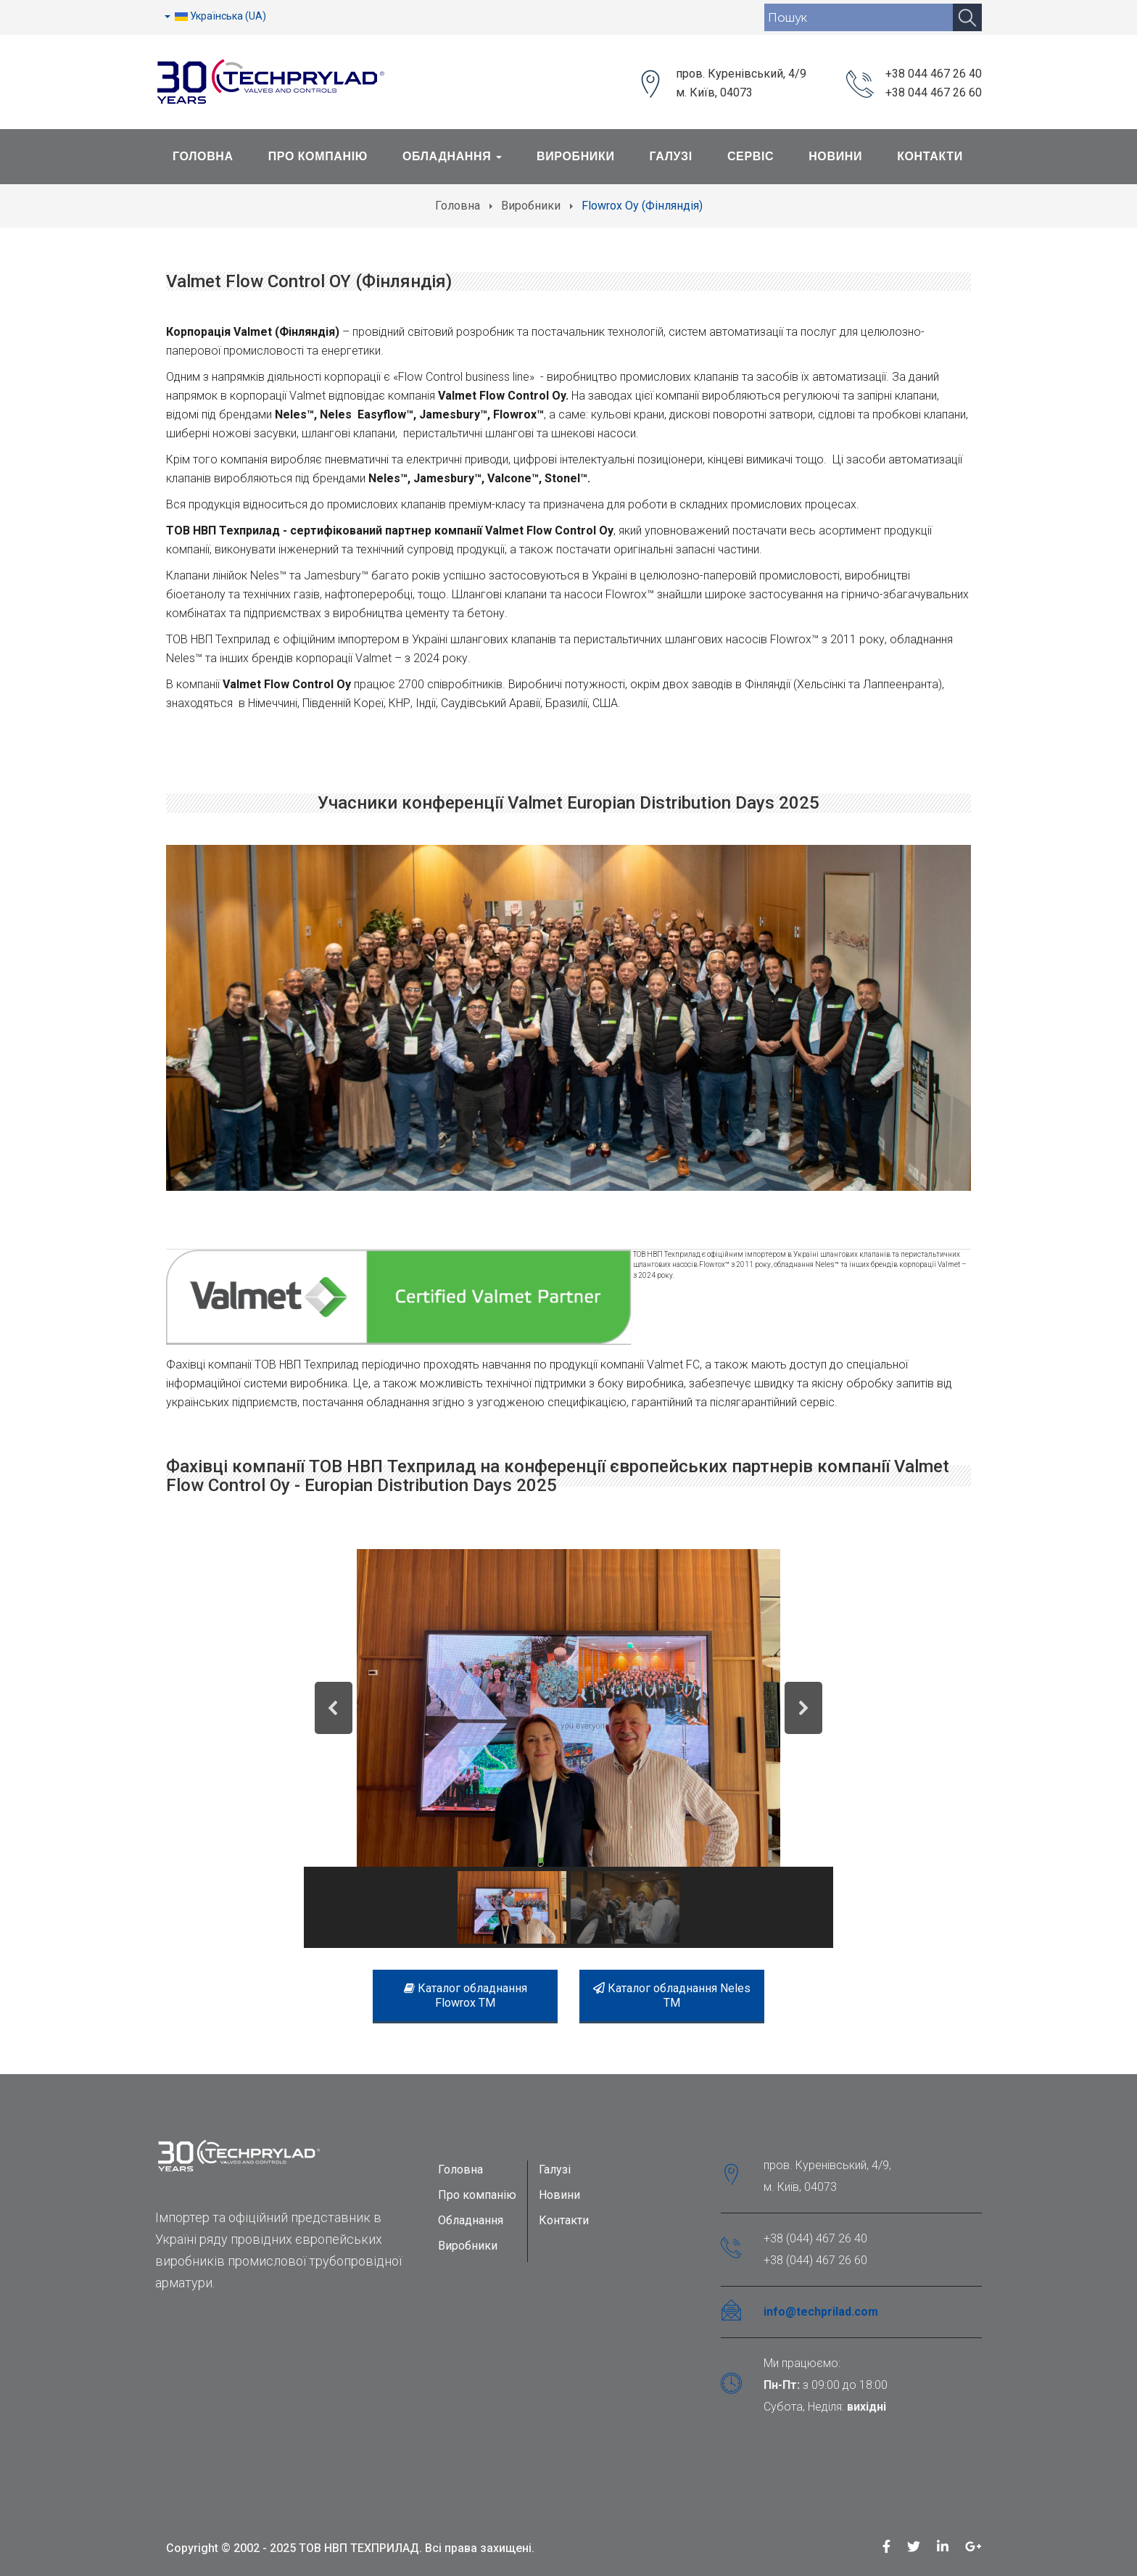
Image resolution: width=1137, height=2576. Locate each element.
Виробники (576, 156)
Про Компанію (318, 156)
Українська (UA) (215, 16)
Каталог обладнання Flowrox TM (465, 1995)
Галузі (671, 156)
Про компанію (477, 2195)
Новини (835, 156)
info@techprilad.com (821, 2312)
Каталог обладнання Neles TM (672, 1995)
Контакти (930, 156)
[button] (333, 1708)
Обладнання (452, 156)
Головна (203, 156)
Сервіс (750, 156)
